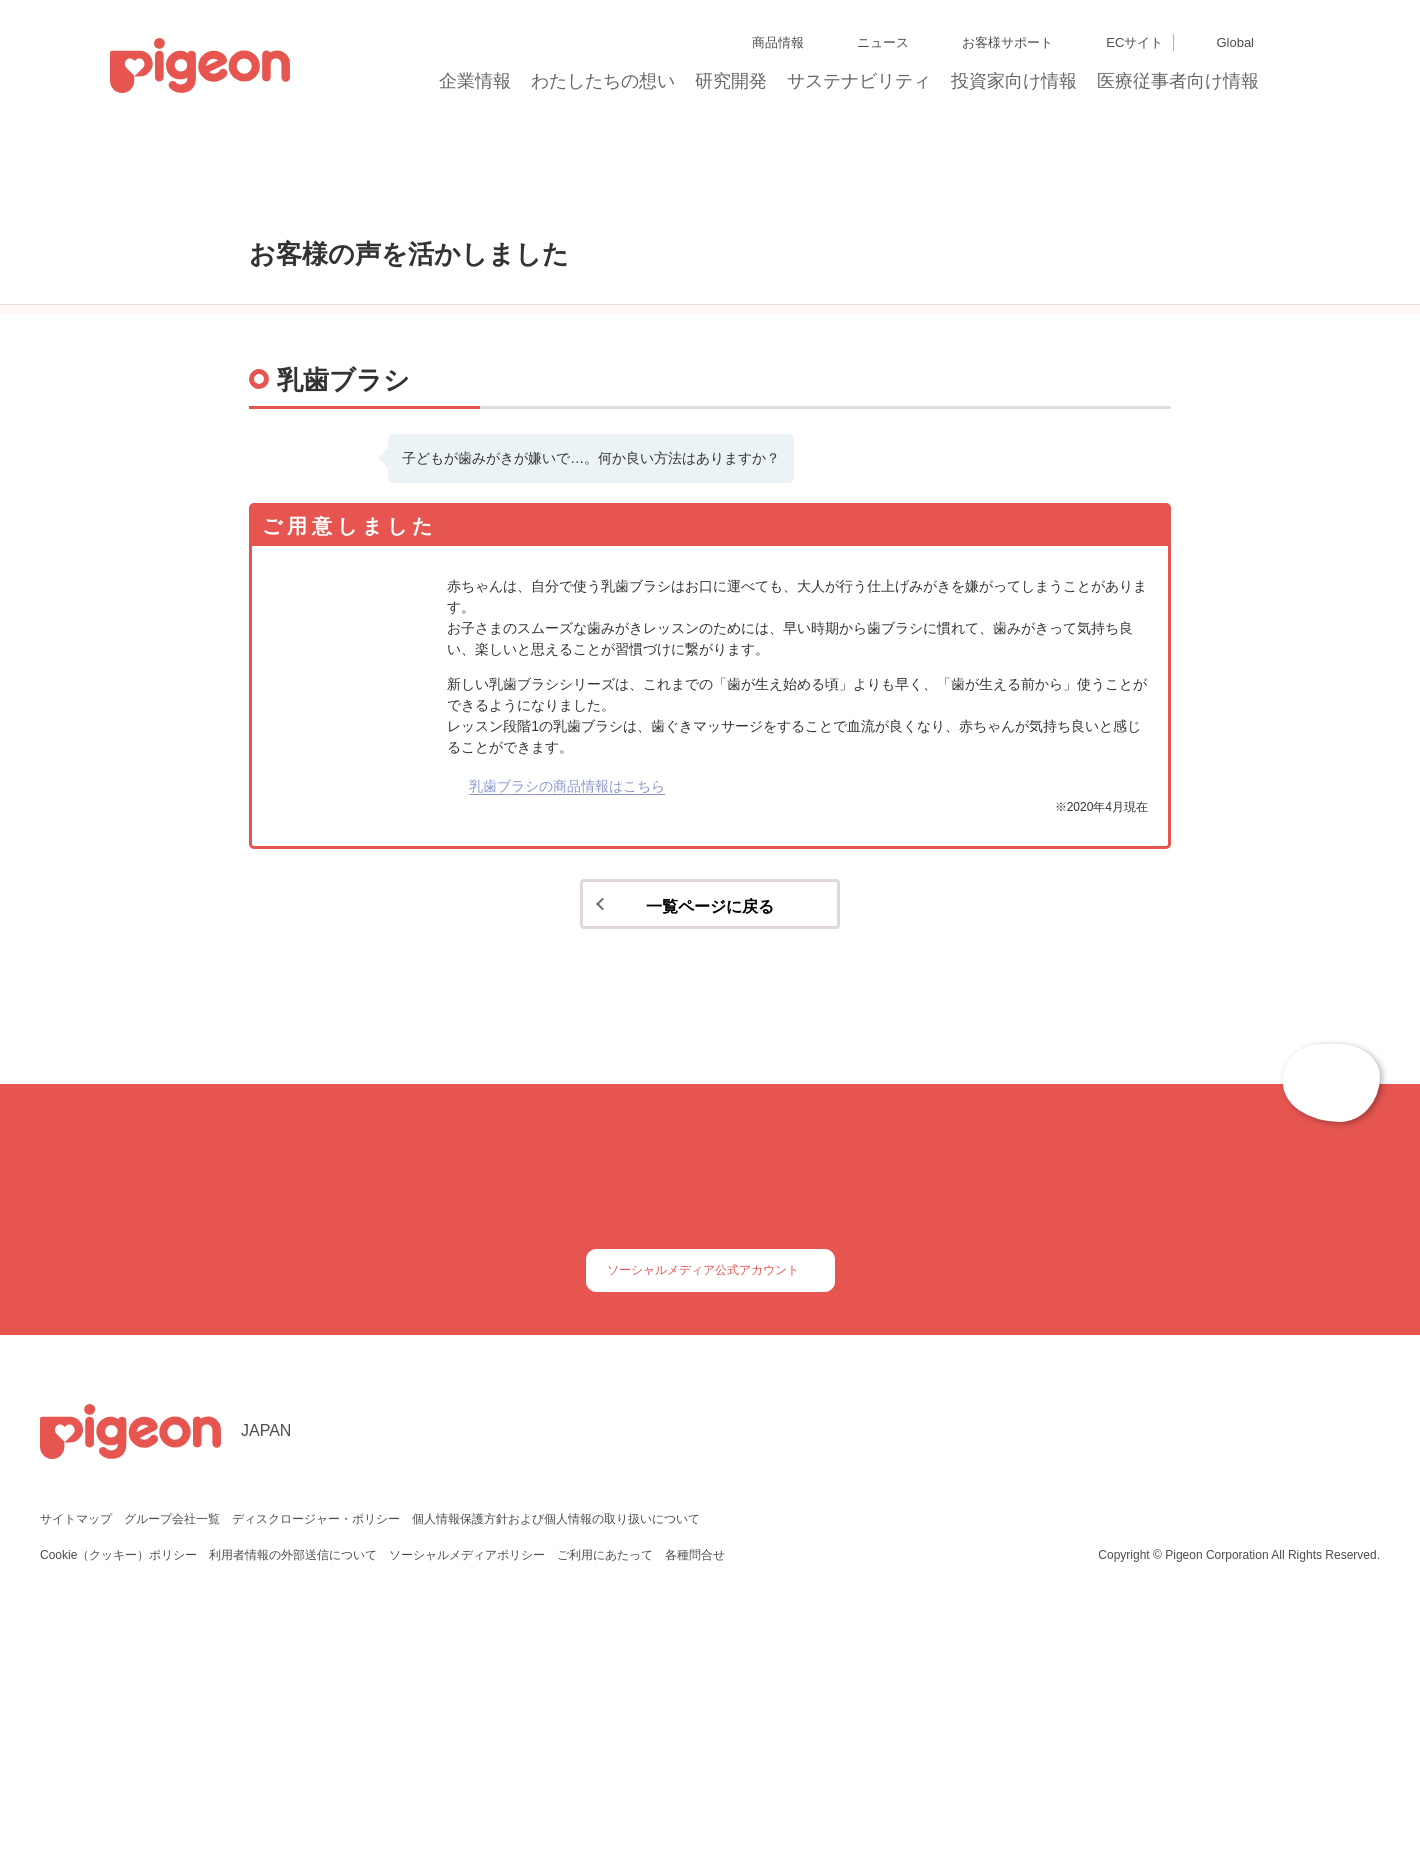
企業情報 (476, 87)
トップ (209, 205)
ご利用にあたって (605, 1795)
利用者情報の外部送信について (295, 1795)
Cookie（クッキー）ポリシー (119, 1795)
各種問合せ (695, 1795)
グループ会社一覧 (171, 1759)
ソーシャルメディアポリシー (468, 1795)
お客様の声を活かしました (335, 205)
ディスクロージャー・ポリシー (314, 1759)
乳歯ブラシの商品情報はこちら (567, 996)
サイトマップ (76, 1759)
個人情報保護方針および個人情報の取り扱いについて (553, 1759)
